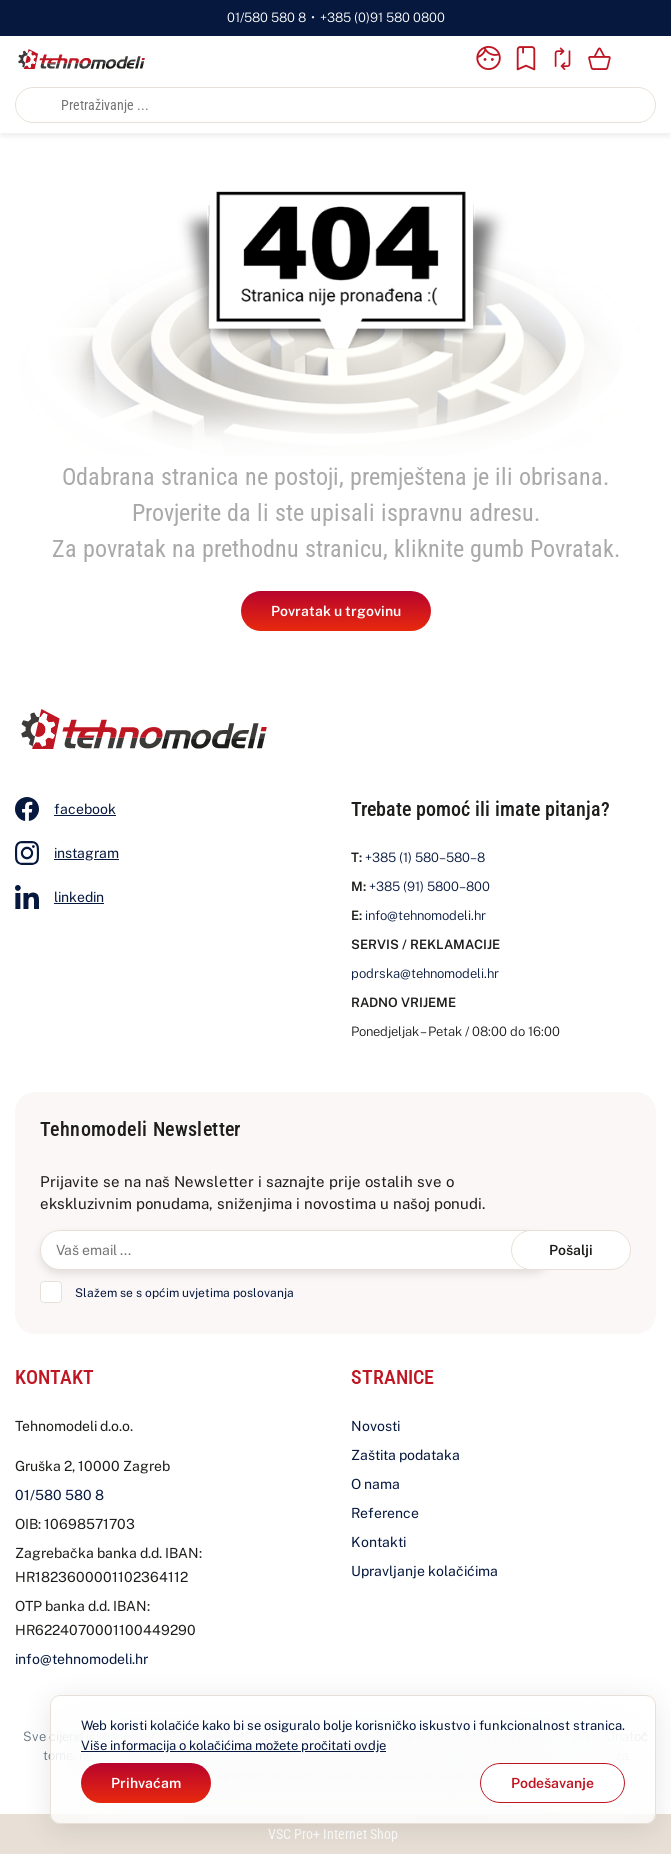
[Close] (146, 1783)
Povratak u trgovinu (336, 611)
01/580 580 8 (266, 17)
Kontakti (378, 1542)
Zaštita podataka (405, 1455)
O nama (375, 1484)
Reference (385, 1513)
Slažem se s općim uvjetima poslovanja (184, 1293)
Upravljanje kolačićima (424, 1571)
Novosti (375, 1426)
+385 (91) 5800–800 (429, 886)
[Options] (552, 1783)
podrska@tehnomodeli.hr (425, 973)
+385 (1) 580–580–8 (425, 857)
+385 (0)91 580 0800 (382, 17)
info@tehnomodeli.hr (425, 915)
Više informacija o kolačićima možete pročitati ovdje (233, 1745)
